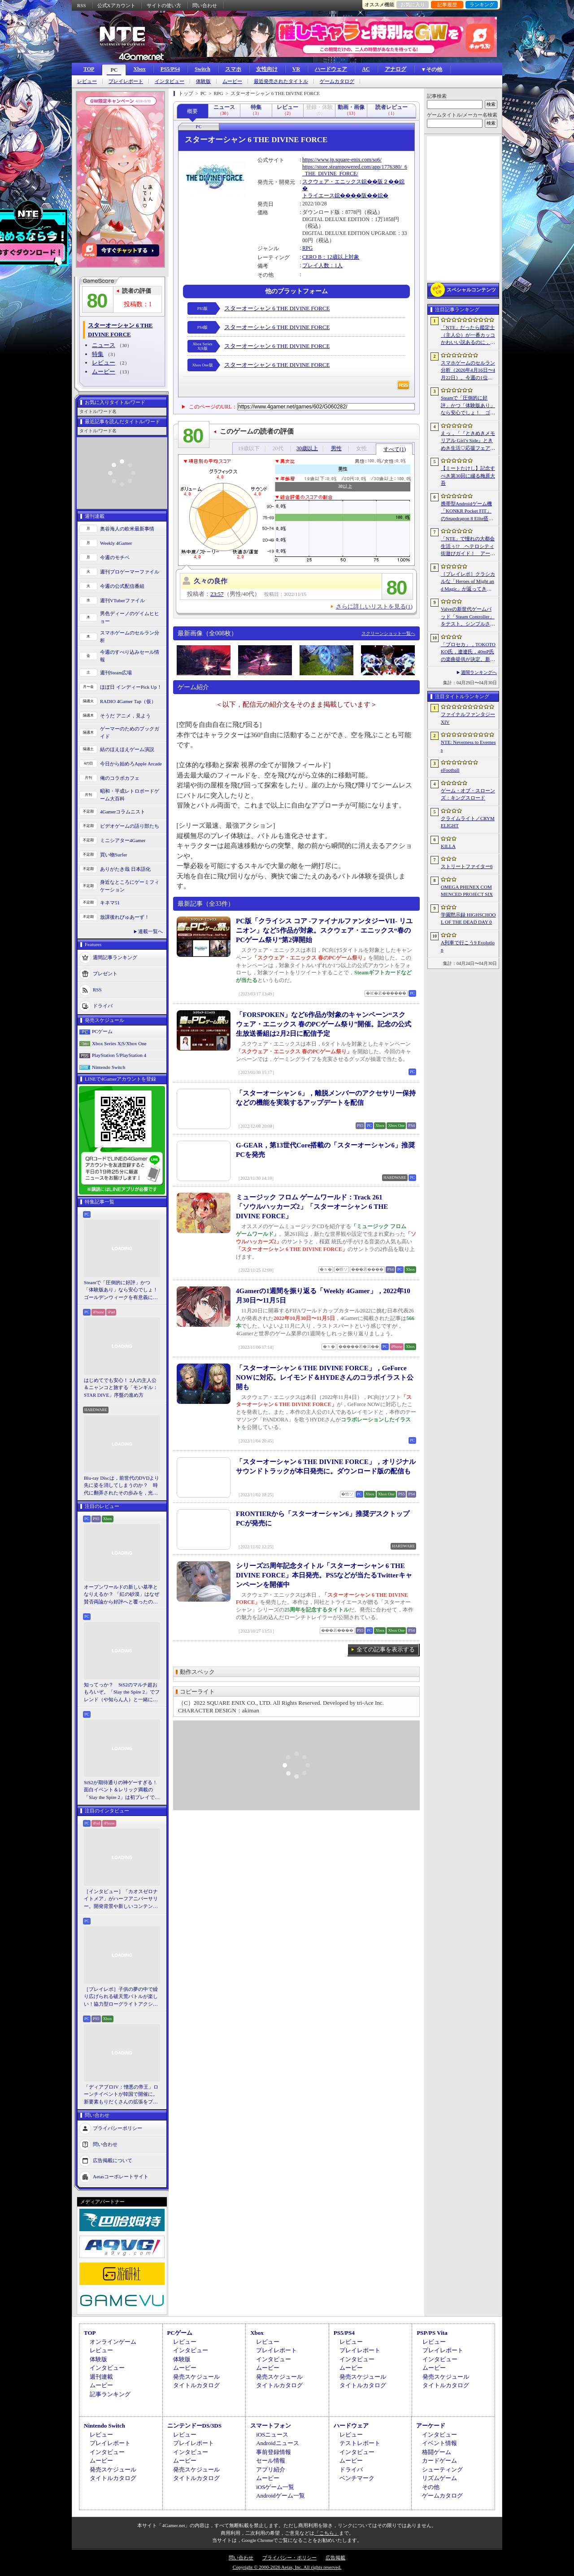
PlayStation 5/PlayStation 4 (119, 1055)
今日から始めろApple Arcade (131, 763)
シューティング (442, 2469)
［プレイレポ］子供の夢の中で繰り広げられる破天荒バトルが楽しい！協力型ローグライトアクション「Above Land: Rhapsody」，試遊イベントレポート (121, 1997)
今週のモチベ (115, 557)
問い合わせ (204, 5)
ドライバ (103, 1005)
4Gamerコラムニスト (122, 811)
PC (113, 70)
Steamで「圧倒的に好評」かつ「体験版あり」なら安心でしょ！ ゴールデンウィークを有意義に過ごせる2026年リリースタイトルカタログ (122, 1290)
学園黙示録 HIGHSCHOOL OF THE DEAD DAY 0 (468, 918)
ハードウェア (331, 69)
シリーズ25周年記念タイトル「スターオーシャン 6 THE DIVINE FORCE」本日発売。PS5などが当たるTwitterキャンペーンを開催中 (324, 1575)
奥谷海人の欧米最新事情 (127, 528)
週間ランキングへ (479, 672)
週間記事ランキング (115, 957)
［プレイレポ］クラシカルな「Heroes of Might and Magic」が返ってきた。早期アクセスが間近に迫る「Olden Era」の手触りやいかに (468, 582)
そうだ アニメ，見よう (125, 715)
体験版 (203, 81)
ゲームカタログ (337, 81)
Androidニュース (277, 2443)
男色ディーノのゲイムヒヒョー (129, 617)
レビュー (87, 81)
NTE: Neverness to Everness (468, 745)
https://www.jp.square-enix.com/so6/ (342, 159)
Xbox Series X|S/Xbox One (119, 1043)
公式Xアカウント (116, 5)
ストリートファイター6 (467, 866)
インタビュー (169, 81)
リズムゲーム (439, 2478)
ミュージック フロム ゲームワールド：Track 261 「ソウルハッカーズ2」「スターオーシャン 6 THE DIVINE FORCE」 (312, 1207)
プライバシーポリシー (117, 2128)
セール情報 (270, 2460)
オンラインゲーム (113, 2341)
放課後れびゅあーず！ (124, 917)
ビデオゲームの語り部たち (129, 826)
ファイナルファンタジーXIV (468, 718)
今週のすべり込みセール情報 (129, 655)
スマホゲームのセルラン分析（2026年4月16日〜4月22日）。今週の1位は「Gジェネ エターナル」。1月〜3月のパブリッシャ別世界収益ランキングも (468, 371)
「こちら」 (326, 2533)
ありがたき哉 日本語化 (125, 869)
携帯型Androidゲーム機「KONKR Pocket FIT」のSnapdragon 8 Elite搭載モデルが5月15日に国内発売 (467, 511)
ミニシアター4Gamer (122, 840)
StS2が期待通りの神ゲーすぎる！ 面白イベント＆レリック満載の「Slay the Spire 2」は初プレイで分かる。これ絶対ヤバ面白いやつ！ (122, 1790)
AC (366, 69)
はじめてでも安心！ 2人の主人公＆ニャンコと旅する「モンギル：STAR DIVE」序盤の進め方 (121, 1387)
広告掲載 (335, 2557)
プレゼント (105, 973)
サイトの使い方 (164, 5)
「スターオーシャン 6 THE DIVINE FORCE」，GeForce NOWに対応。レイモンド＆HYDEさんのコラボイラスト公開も (324, 1377)
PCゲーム (102, 1031)
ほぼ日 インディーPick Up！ (131, 687)
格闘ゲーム (436, 2452)
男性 (336, 448)
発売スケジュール (196, 2376)
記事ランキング (110, 2394)
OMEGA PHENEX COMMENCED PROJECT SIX (467, 890)
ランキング (482, 4)
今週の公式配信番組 (122, 586)
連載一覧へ (150, 931)
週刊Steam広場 (116, 672)
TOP (88, 69)
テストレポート (359, 2443)
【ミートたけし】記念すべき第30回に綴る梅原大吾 (468, 475)
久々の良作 (210, 581)
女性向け (267, 69)
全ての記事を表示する (386, 1649)
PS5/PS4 (170, 69)
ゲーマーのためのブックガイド (129, 732)
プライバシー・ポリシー (289, 2557)
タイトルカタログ (196, 2385)
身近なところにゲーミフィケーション (129, 885)
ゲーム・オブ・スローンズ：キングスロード (468, 794)
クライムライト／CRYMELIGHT (468, 822)
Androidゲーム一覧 (280, 2495)
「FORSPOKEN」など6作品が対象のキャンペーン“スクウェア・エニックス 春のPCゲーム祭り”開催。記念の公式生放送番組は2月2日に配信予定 (323, 1024)
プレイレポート (126, 81)
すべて (394, 449)
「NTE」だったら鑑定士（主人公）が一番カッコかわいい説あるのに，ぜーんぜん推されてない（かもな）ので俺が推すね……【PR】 (468, 335)
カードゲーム (439, 2460)
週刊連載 (101, 2376)
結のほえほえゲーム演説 (127, 749)
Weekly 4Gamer (116, 543)
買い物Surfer (113, 854)
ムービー (232, 81)
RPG (307, 248)
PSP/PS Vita (432, 2332)
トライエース (318, 195)
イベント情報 (439, 2443)
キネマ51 (110, 902)
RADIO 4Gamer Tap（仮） (128, 701)
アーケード (430, 2425)
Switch (202, 69)
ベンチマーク (356, 2478)
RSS (81, 5)
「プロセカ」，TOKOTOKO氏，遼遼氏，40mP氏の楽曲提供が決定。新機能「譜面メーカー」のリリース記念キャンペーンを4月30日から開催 (468, 652)
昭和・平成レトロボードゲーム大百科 (129, 794)
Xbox (139, 69)
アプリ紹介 (270, 2469)
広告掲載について (112, 2160)
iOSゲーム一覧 (275, 2487)
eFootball (450, 770)
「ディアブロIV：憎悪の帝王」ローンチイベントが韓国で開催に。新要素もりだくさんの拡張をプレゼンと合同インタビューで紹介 (121, 2095)
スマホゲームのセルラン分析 (129, 636)
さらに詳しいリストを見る (374, 606)
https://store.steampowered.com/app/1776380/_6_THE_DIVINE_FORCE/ (354, 170)
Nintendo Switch (108, 1067)
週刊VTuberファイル (122, 600)
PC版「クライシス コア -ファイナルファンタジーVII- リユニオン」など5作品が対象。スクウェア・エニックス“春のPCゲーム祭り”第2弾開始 (324, 930)
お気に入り (412, 4)
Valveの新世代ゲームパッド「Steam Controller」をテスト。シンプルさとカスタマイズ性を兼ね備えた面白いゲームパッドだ (468, 617)
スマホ (233, 69)
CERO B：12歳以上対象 (330, 257)
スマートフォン (270, 2425)
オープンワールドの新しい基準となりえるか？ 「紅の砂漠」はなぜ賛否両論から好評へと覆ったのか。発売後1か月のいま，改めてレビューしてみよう (121, 1595)
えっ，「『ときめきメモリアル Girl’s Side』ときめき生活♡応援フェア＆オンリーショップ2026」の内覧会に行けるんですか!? (468, 441)
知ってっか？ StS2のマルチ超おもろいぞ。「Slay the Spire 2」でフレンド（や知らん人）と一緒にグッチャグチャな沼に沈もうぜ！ (122, 1692)
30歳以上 (307, 448)
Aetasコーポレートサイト (120, 2176)
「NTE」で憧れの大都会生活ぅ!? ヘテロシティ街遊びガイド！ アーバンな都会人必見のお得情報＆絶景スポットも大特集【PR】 (468, 546)
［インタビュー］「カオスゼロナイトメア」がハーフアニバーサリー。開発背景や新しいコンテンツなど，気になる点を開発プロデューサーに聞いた (121, 1899)
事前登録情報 (273, 2452)
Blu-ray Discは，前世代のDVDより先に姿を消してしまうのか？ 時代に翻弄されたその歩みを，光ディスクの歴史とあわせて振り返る (121, 1486)
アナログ (395, 69)
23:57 (217, 594)
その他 (430, 2487)
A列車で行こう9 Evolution (468, 946)
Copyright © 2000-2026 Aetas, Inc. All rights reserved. (287, 2567)
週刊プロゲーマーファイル (129, 571)
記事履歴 (447, 4)
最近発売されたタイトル (281, 81)
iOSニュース (272, 2434)
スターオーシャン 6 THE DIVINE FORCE (277, 308)
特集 (98, 354)
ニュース (103, 345)
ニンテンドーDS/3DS (194, 2425)
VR (296, 69)
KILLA (448, 846)
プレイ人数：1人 (322, 265)
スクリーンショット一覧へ (388, 633)
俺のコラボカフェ (119, 778)
